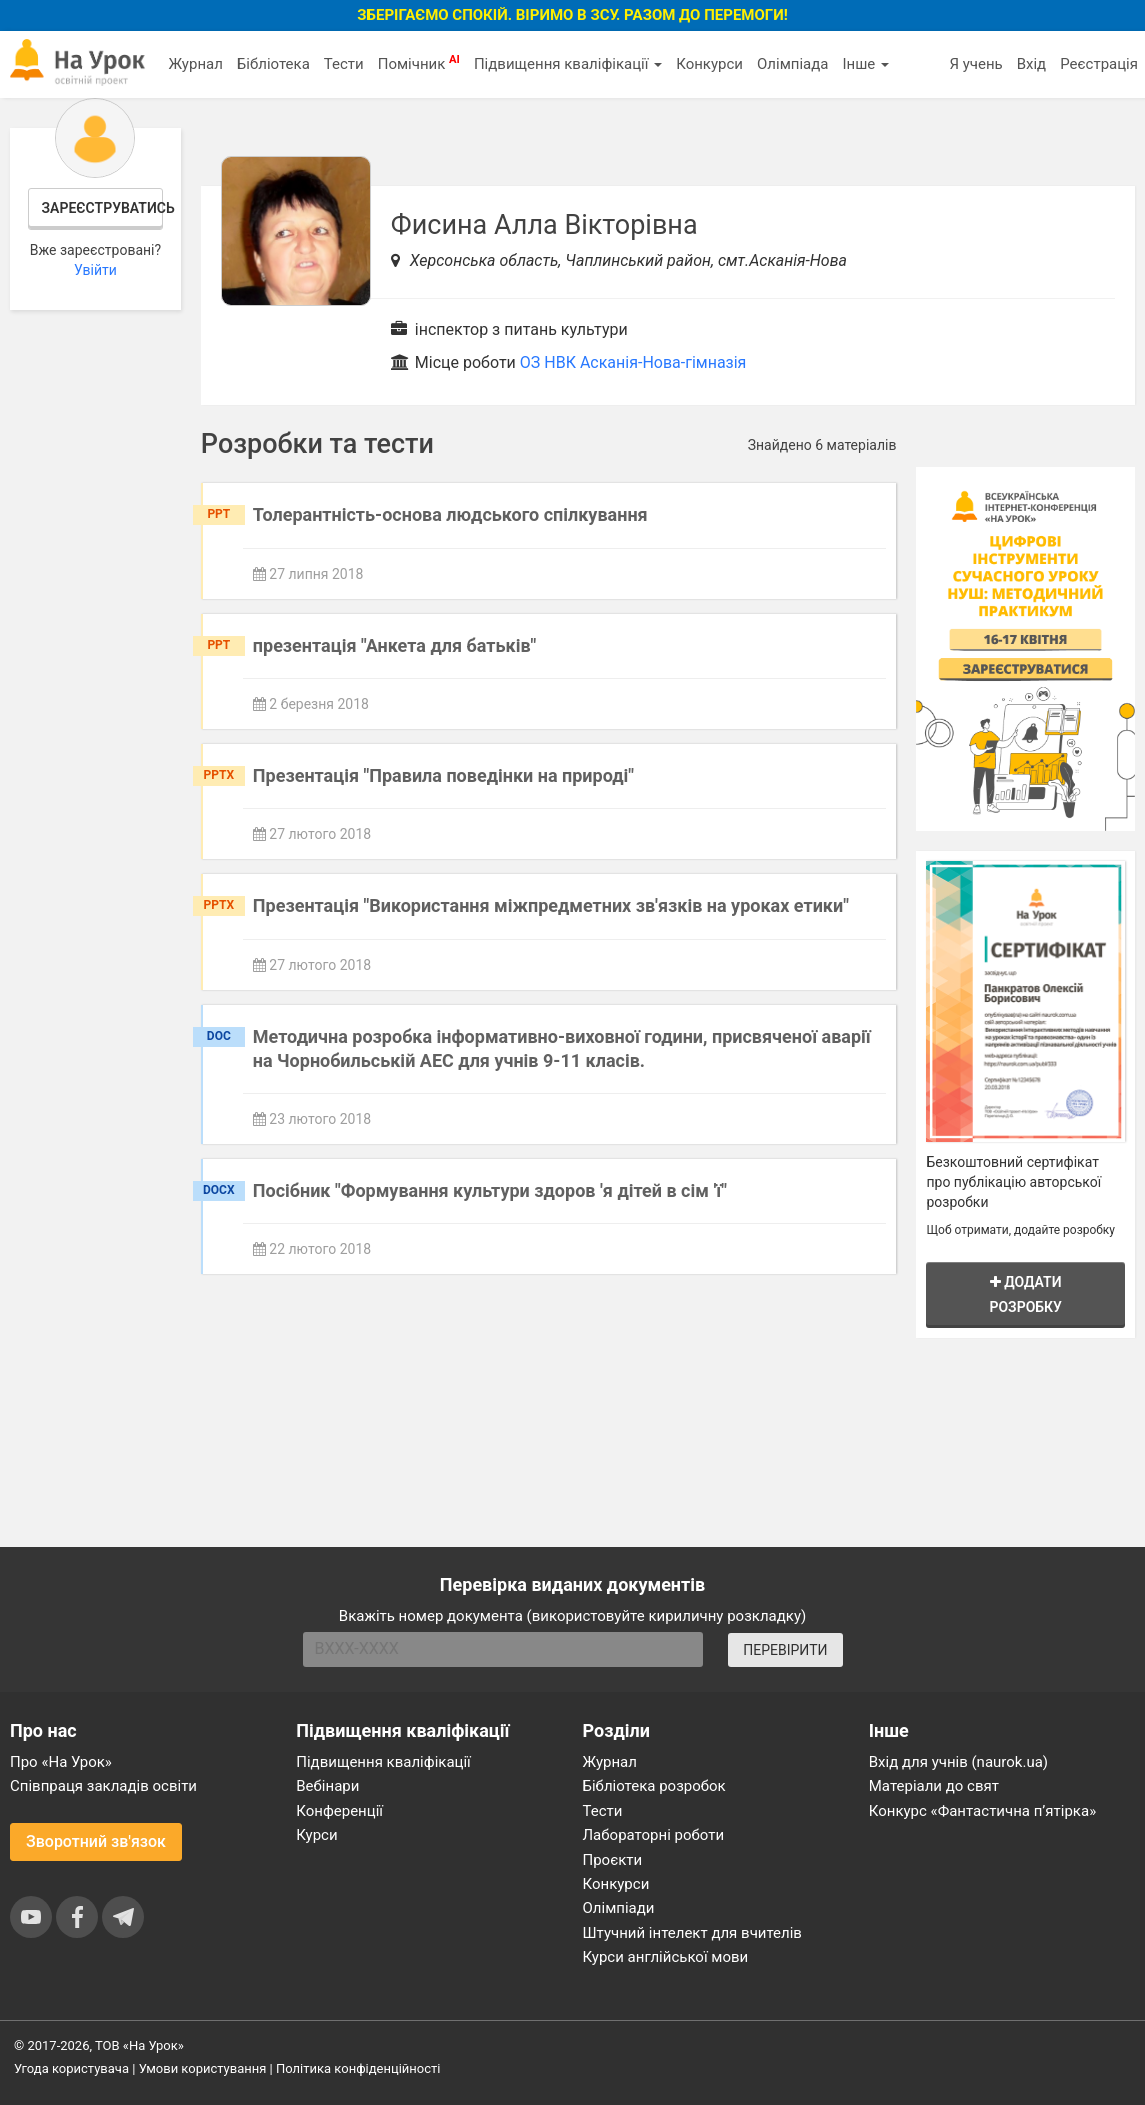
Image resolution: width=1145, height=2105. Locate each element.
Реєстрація (1099, 64)
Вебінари (327, 1786)
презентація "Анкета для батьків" (394, 645)
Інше (865, 64)
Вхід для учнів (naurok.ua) (958, 1762)
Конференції (339, 1811)
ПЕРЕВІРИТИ (785, 1650)
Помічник (419, 63)
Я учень (975, 64)
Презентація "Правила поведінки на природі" (443, 775)
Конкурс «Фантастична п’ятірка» (982, 1811)
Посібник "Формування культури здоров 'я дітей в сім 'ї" (490, 1190)
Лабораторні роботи (654, 1835)
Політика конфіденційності (358, 2068)
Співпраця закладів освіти (103, 1786)
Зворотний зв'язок (96, 1841)
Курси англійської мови (666, 1957)
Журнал (195, 64)
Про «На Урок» (61, 1762)
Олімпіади (619, 1908)
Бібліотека (273, 64)
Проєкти (613, 1860)
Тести (344, 64)
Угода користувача (71, 2068)
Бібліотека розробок (654, 1786)
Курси (316, 1835)
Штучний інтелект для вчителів (692, 1933)
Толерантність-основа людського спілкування (450, 514)
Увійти (95, 270)
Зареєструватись (103, 208)
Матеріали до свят (934, 1786)
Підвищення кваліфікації (568, 64)
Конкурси (709, 64)
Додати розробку (1025, 1294)
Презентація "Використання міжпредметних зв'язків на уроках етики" (551, 905)
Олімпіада (792, 64)
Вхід (1032, 64)
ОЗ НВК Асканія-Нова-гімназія (633, 362)
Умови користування (203, 2068)
